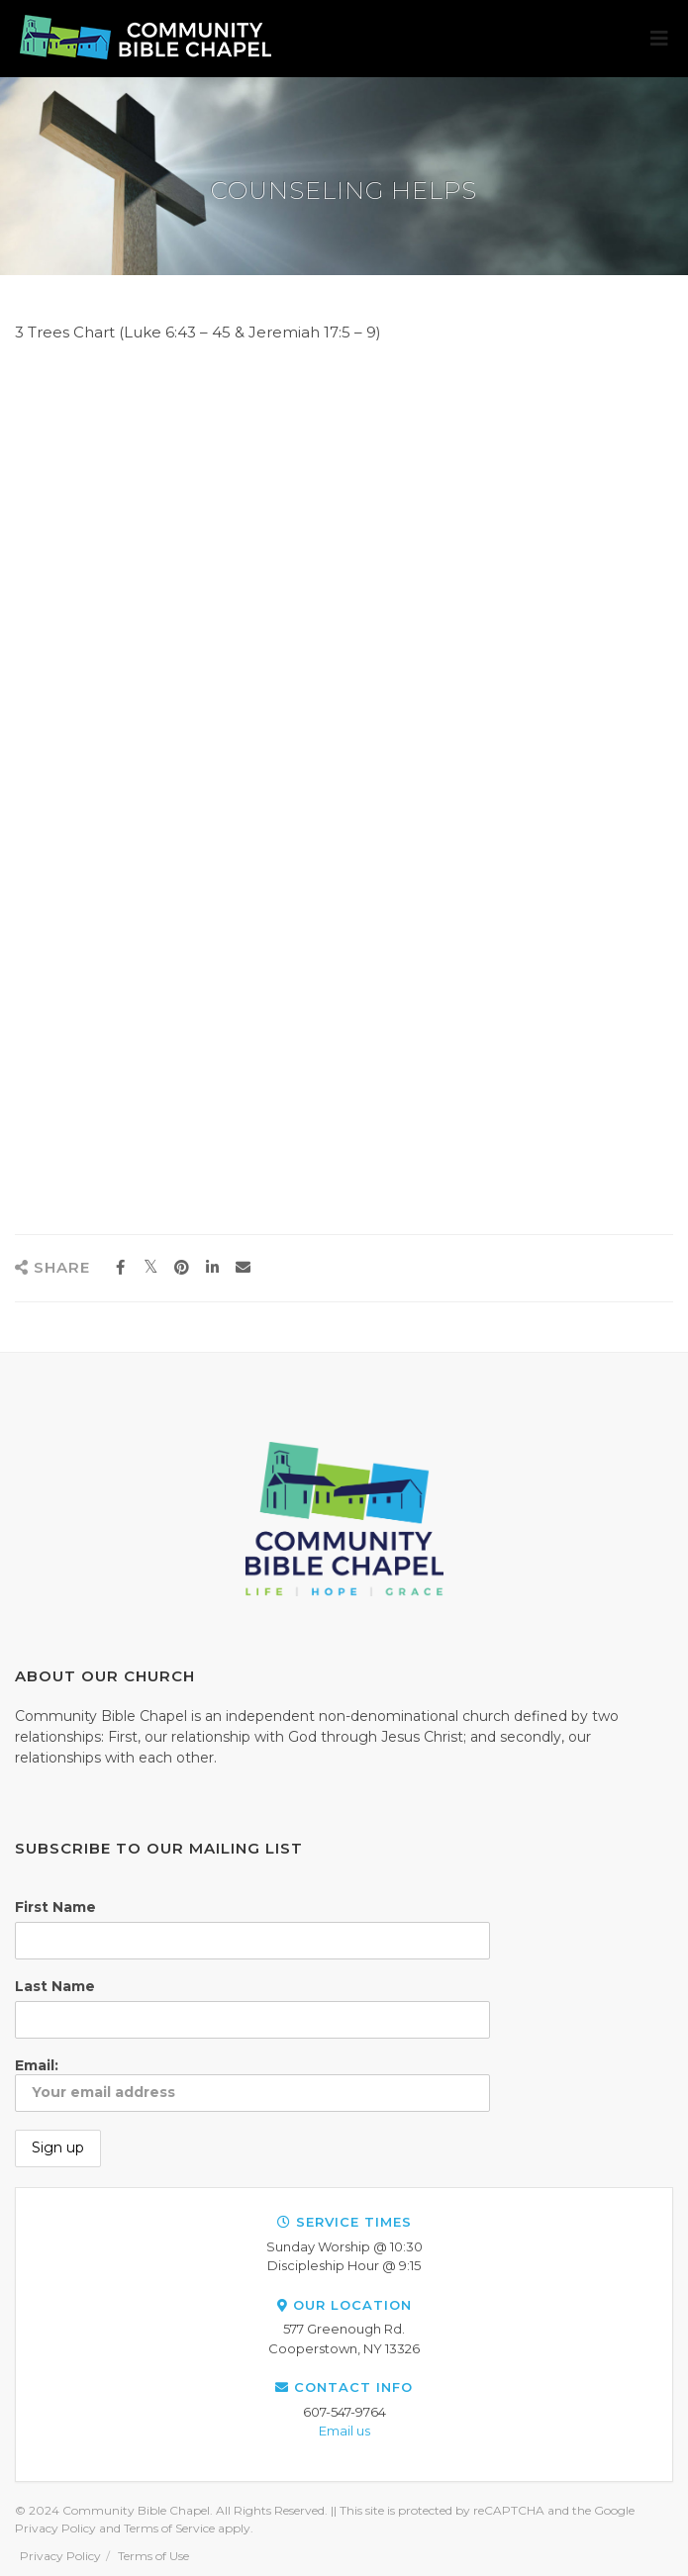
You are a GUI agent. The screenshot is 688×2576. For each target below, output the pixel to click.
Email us (344, 2430)
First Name (55, 1907)
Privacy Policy (60, 2555)
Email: (252, 2084)
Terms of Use (153, 2555)
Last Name (55, 1986)
